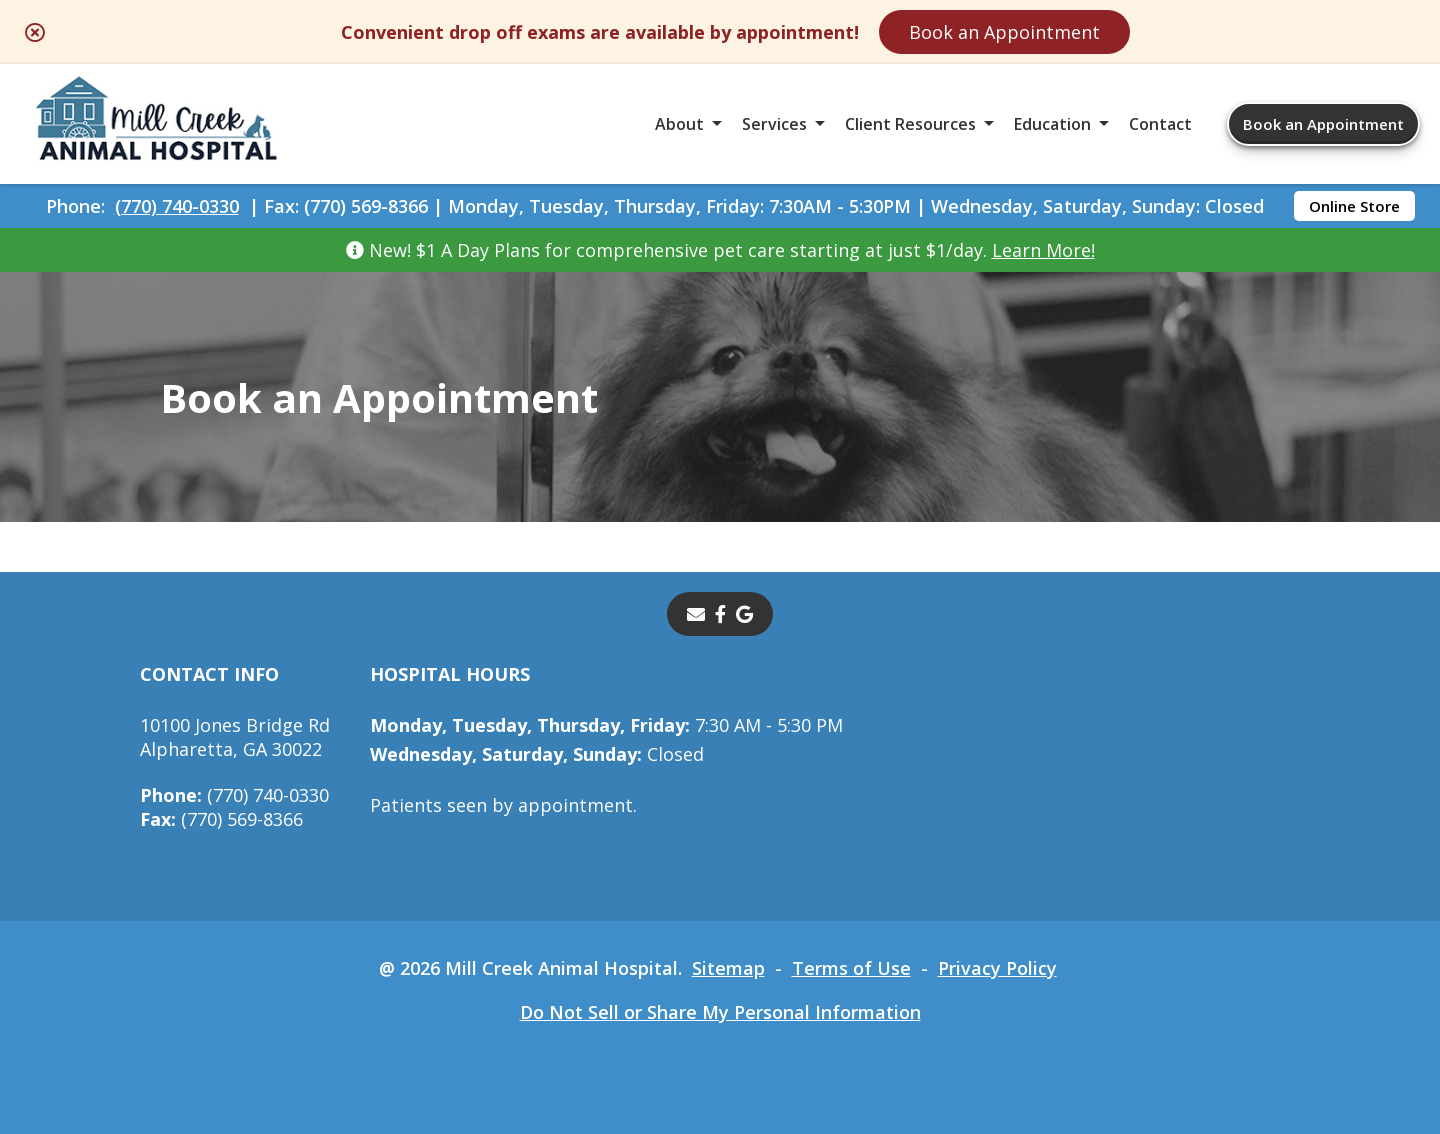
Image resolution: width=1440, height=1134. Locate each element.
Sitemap (728, 968)
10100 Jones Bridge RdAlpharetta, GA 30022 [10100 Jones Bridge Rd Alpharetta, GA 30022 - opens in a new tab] (235, 737)
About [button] (679, 124)
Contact (1160, 124)
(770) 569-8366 (221, 819)
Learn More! (1043, 250)
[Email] (696, 614)
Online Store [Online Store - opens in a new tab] (1354, 206)
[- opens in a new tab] (720, 614)
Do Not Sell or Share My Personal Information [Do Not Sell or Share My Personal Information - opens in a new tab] (720, 1012)
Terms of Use (851, 968)
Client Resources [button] (910, 124)
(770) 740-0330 (177, 206)
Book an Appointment (1004, 32)
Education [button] (1052, 124)
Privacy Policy (997, 968)
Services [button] (774, 124)
